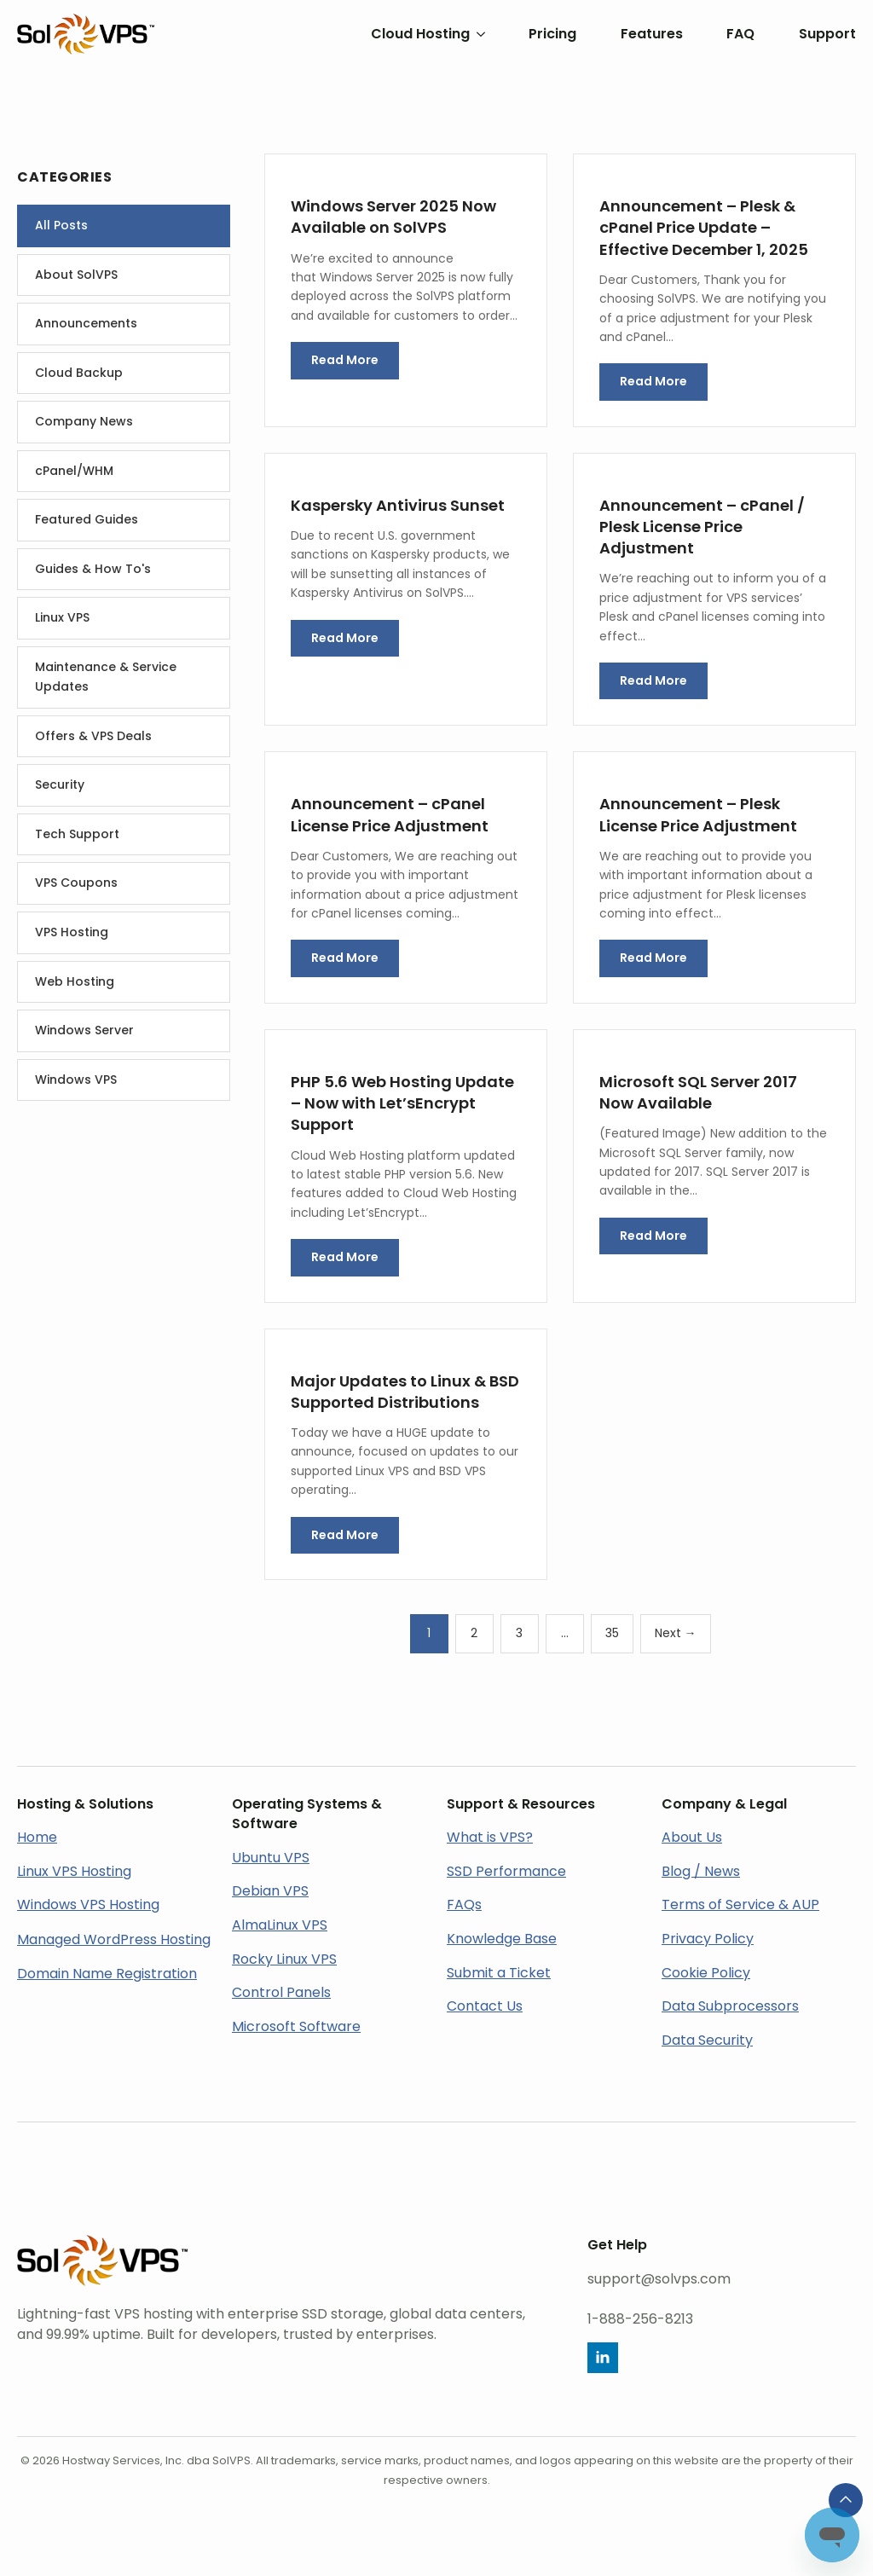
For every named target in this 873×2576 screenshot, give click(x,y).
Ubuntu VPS (270, 1857)
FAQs (464, 1904)
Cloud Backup (79, 372)
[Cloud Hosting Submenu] (477, 34)
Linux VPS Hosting (74, 1871)
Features (652, 34)
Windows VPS (76, 1079)
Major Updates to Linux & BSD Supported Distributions (405, 1391)
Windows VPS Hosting (88, 1904)
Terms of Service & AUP (740, 1904)
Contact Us (485, 2006)
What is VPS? (490, 1837)
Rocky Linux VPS (284, 1959)
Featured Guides (86, 519)
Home (37, 1837)
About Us (692, 1837)
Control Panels (281, 1992)
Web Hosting (74, 981)
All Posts (61, 225)
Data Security (707, 2040)
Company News (84, 421)
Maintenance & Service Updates (105, 677)
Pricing (552, 34)
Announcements (86, 323)
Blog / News (701, 1871)
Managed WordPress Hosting (114, 1939)
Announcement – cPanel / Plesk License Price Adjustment (702, 527)
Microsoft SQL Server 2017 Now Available (698, 1092)
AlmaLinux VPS (279, 1925)
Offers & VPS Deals (93, 735)
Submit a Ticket (499, 1973)
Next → (676, 1632)
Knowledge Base (502, 1938)
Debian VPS (270, 1891)
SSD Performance (506, 1871)
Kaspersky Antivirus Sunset (398, 505)
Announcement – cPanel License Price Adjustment (390, 814)
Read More (345, 359)
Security (59, 784)
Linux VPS (62, 617)
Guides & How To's (93, 568)
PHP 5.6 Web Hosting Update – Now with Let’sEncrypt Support (402, 1103)
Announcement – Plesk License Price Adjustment (698, 814)
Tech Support (77, 833)
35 (612, 1632)
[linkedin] (602, 2357)
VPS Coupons (76, 882)
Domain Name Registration (107, 1973)
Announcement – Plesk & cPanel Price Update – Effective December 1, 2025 (703, 227)
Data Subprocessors (730, 2006)
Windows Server (84, 1030)
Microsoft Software (296, 2026)
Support (827, 34)
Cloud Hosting (420, 34)
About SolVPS (76, 274)
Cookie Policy (706, 1973)
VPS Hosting (71, 932)
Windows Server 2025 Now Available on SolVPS (393, 216)
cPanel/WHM (74, 470)
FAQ (740, 34)
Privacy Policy (708, 1938)
